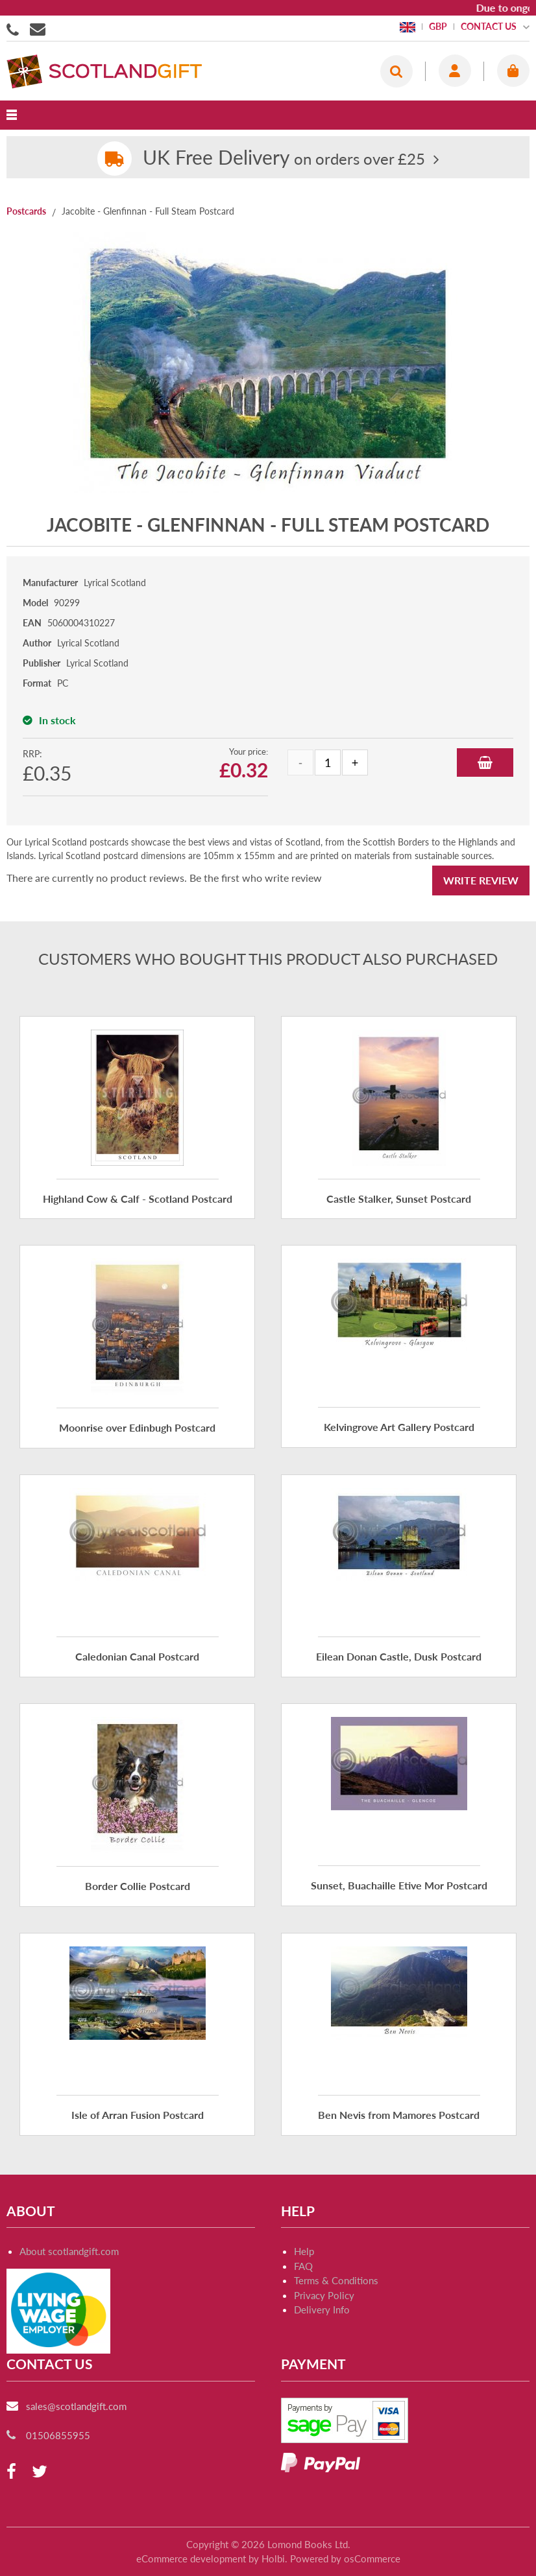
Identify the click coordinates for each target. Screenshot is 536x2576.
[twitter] (39, 2472)
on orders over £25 (284, 158)
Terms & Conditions (336, 2280)
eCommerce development (191, 2558)
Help (304, 2251)
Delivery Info (322, 2309)
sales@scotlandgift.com (76, 2406)
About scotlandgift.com (69, 2251)
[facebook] (11, 2472)
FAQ (303, 2266)
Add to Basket (485, 762)
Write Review (480, 880)
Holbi (273, 2558)
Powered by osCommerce (345, 2558)
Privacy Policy (324, 2295)
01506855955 (14, 28)
